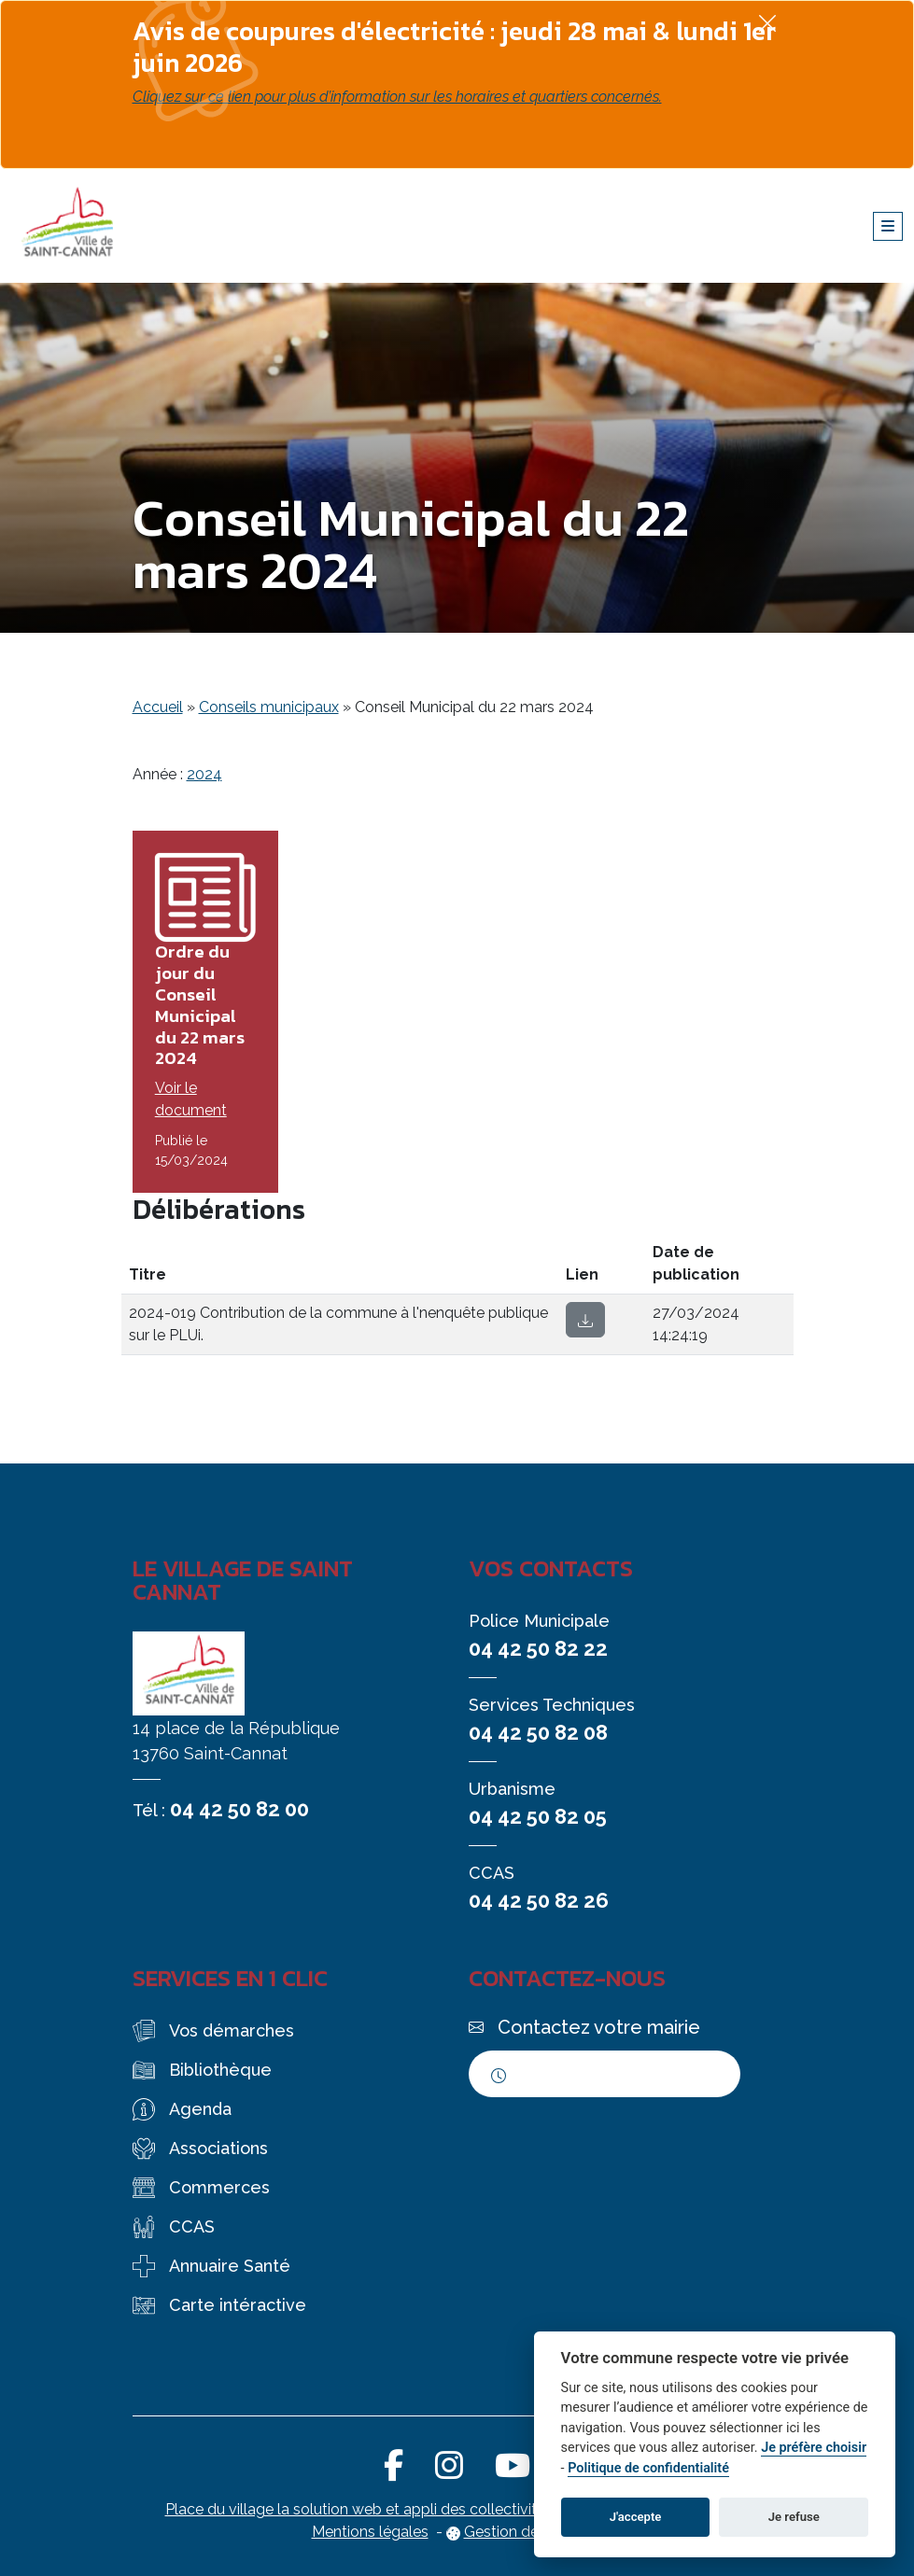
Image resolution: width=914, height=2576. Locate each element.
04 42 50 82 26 (539, 1900)
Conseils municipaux (269, 707)
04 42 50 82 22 (538, 1648)
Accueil (158, 707)
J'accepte (636, 2517)
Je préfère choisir (813, 2448)
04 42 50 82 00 (239, 1809)
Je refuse (794, 2517)
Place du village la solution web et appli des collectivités (359, 2509)
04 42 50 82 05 (538, 1816)
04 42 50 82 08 (538, 1732)
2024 (204, 774)
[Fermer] (767, 22)
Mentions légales (370, 2532)
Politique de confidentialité (648, 2468)
